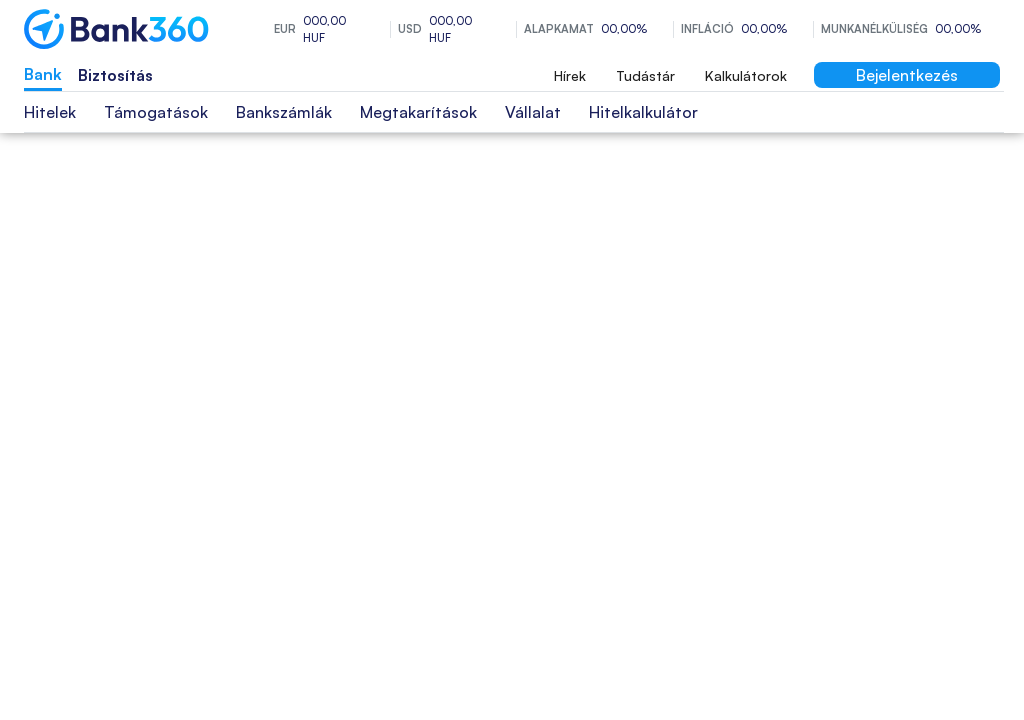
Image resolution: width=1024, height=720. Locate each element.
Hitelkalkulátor (643, 112)
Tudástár (645, 75)
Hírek (570, 75)
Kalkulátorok (746, 75)
